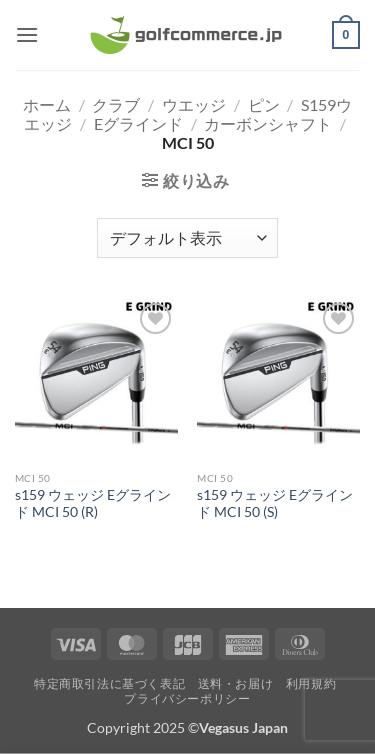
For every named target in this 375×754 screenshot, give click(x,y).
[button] (27, 34)
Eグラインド (138, 123)
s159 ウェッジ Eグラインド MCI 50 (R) (93, 504)
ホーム (47, 104)
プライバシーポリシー (187, 698)
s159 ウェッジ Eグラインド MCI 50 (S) (275, 504)
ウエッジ (194, 104)
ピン (264, 104)
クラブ (116, 104)
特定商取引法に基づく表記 (109, 683)
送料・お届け (236, 683)
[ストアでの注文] (187, 238)
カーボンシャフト (268, 123)
